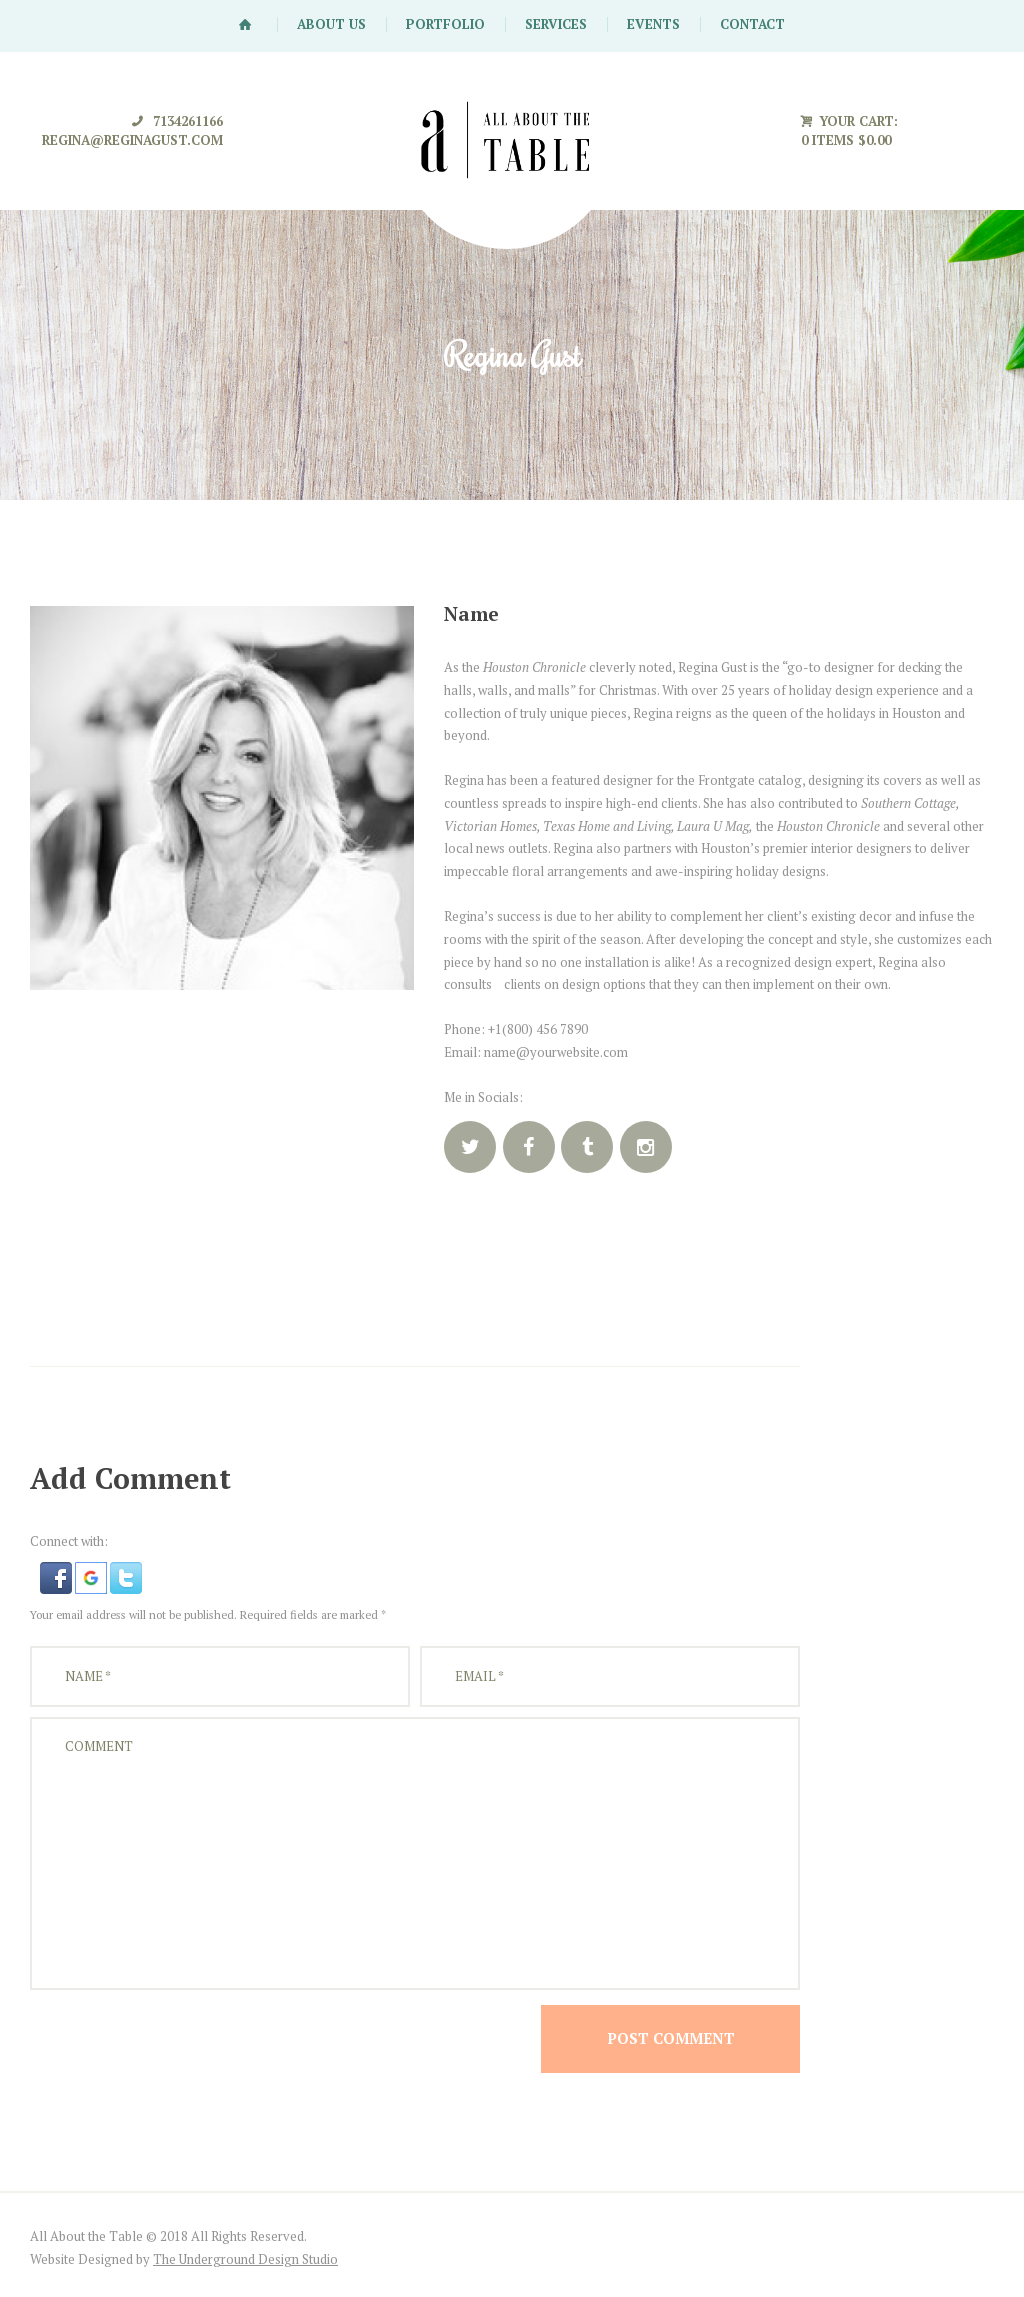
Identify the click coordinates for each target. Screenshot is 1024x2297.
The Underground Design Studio (245, 2259)
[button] (57, 1573)
